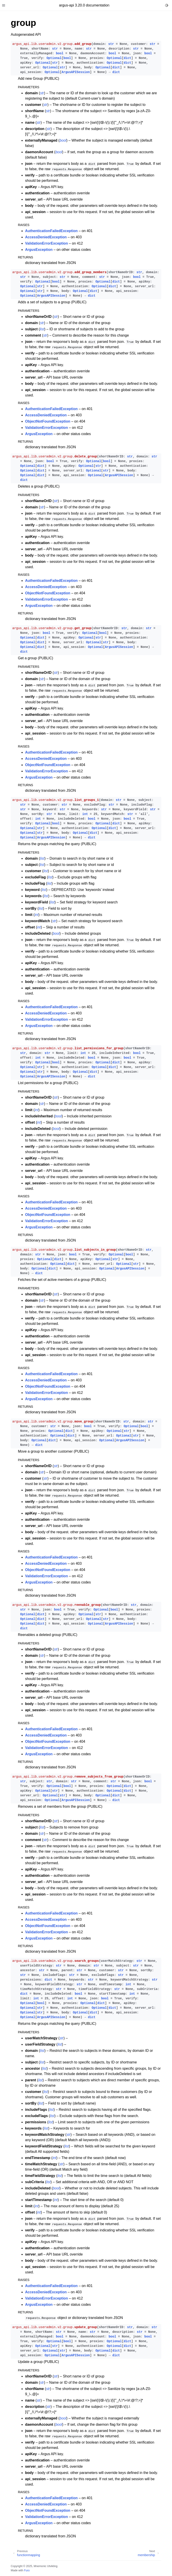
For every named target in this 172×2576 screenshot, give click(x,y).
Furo (27, 2570)
